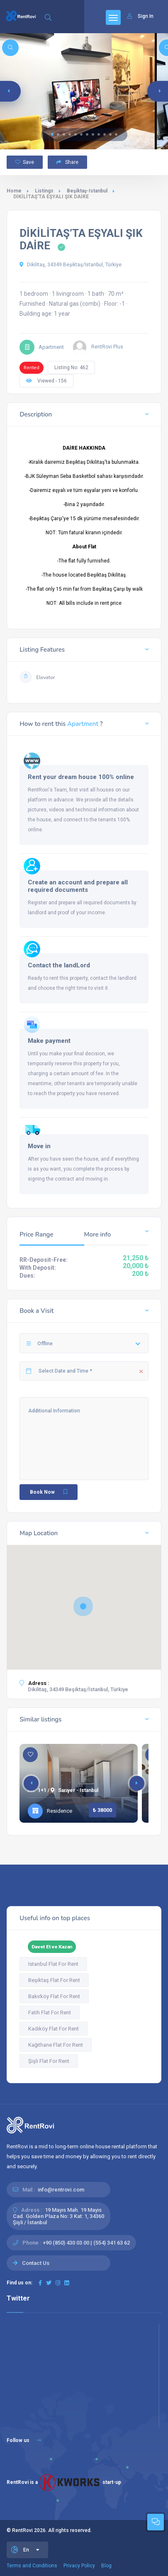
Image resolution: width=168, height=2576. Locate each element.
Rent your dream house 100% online (81, 777)
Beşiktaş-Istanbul (87, 191)
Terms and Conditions (32, 2566)
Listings (44, 191)
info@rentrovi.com (61, 2189)
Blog (106, 2566)
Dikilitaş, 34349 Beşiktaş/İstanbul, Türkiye (70, 265)
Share (67, 162)
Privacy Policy (79, 2566)
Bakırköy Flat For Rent (54, 1996)
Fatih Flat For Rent (49, 2012)
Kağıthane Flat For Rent (55, 2045)
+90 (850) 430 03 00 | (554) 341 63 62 (86, 2243)
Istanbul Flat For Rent (53, 1964)
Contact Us (35, 2263)
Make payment (49, 1041)
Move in (39, 1146)
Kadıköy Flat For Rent (53, 2029)
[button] (52, 134)
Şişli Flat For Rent (48, 2061)
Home (14, 191)
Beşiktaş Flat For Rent (54, 1980)
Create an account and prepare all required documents (78, 886)
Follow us (24, 2440)
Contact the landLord (59, 965)
